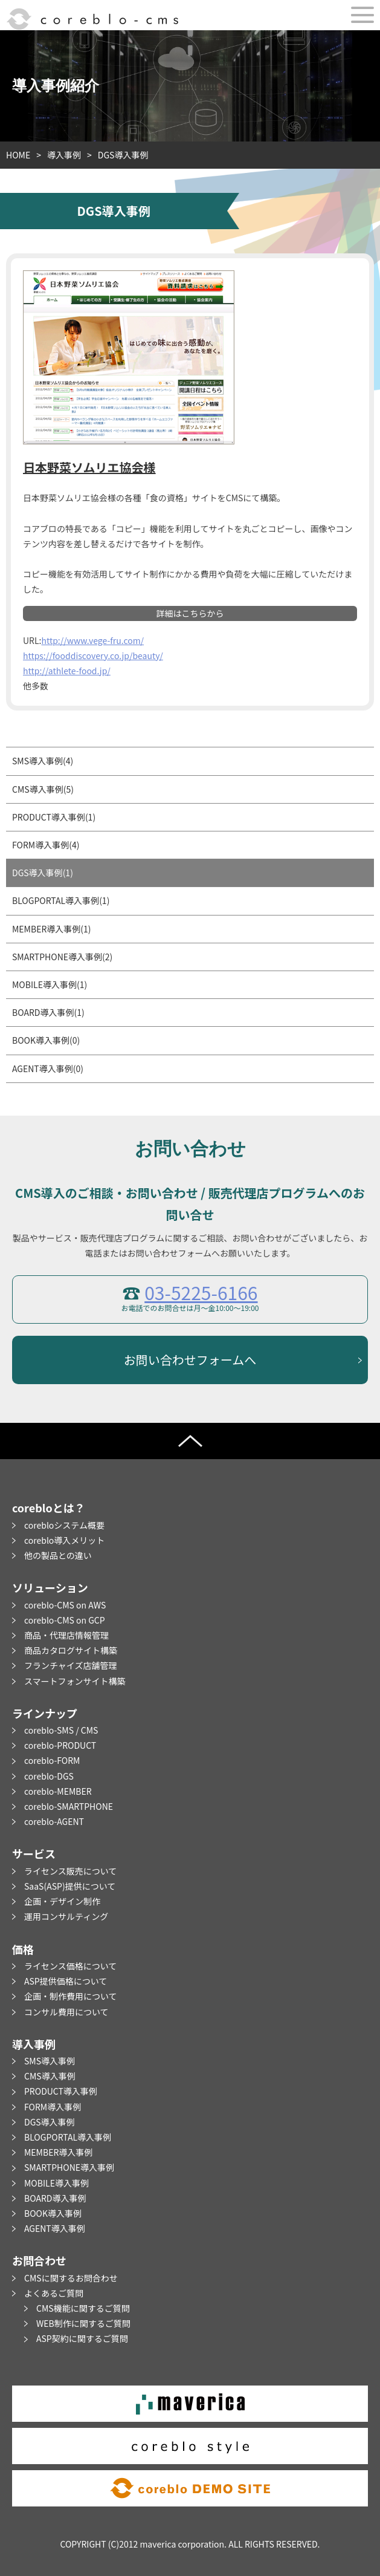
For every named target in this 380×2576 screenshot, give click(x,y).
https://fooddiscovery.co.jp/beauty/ (93, 655)
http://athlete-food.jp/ (67, 671)
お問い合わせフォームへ (190, 1359)
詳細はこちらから (190, 613)
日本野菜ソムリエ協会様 (89, 467)
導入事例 (64, 155)
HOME (18, 155)
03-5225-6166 (200, 1292)
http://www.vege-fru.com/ (92, 640)
